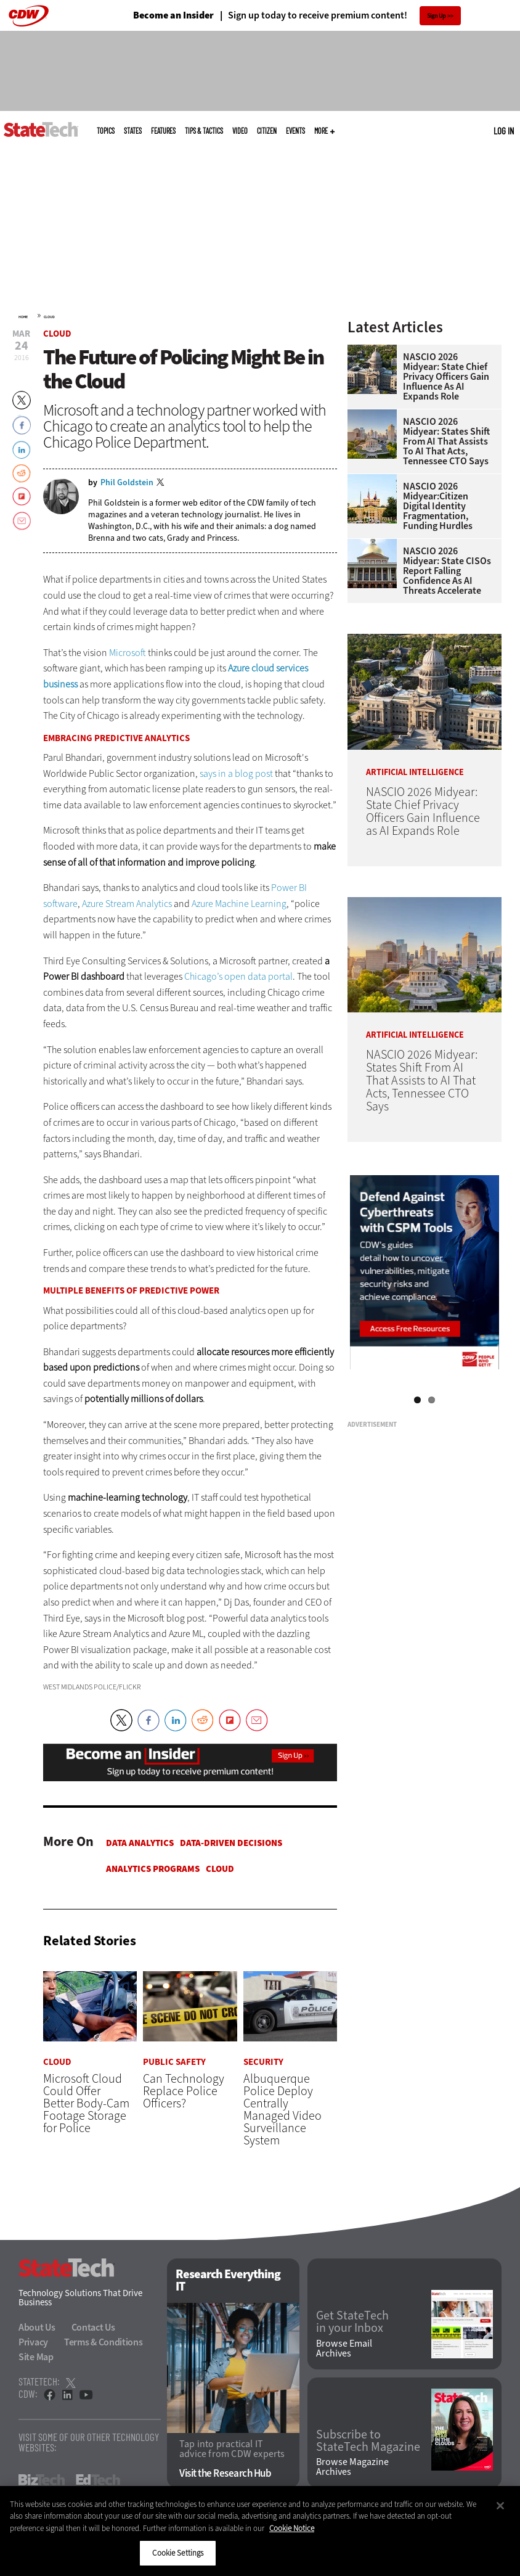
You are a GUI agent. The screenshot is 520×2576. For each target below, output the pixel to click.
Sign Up (436, 16)
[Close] (500, 2505)
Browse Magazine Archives (352, 2467)
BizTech (41, 2479)
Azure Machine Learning (239, 903)
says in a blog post (236, 773)
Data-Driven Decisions (231, 1843)
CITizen (267, 130)
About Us (36, 2327)
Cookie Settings (177, 2553)
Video (240, 130)
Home (23, 316)
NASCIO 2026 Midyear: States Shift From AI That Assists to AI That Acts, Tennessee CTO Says (446, 441)
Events (295, 130)
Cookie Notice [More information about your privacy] (291, 2528)
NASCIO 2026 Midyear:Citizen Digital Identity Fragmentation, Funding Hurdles (438, 506)
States (133, 130)
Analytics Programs (153, 1869)
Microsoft (127, 652)
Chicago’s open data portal (238, 976)
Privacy (33, 2342)
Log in (504, 130)
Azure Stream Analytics (127, 903)
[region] (260, 2531)
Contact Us (93, 2327)
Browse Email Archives (344, 2348)
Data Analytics (140, 1843)
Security (263, 2062)
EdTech (98, 2479)
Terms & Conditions (103, 2342)
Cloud (49, 316)
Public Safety (174, 2062)
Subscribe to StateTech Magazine (368, 2441)
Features (163, 130)
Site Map (36, 2356)
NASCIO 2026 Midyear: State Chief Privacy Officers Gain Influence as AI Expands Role (446, 376)
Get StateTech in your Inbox (352, 2322)
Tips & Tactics (204, 130)
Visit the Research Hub (225, 2474)
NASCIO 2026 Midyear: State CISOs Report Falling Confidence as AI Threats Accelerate (447, 571)
